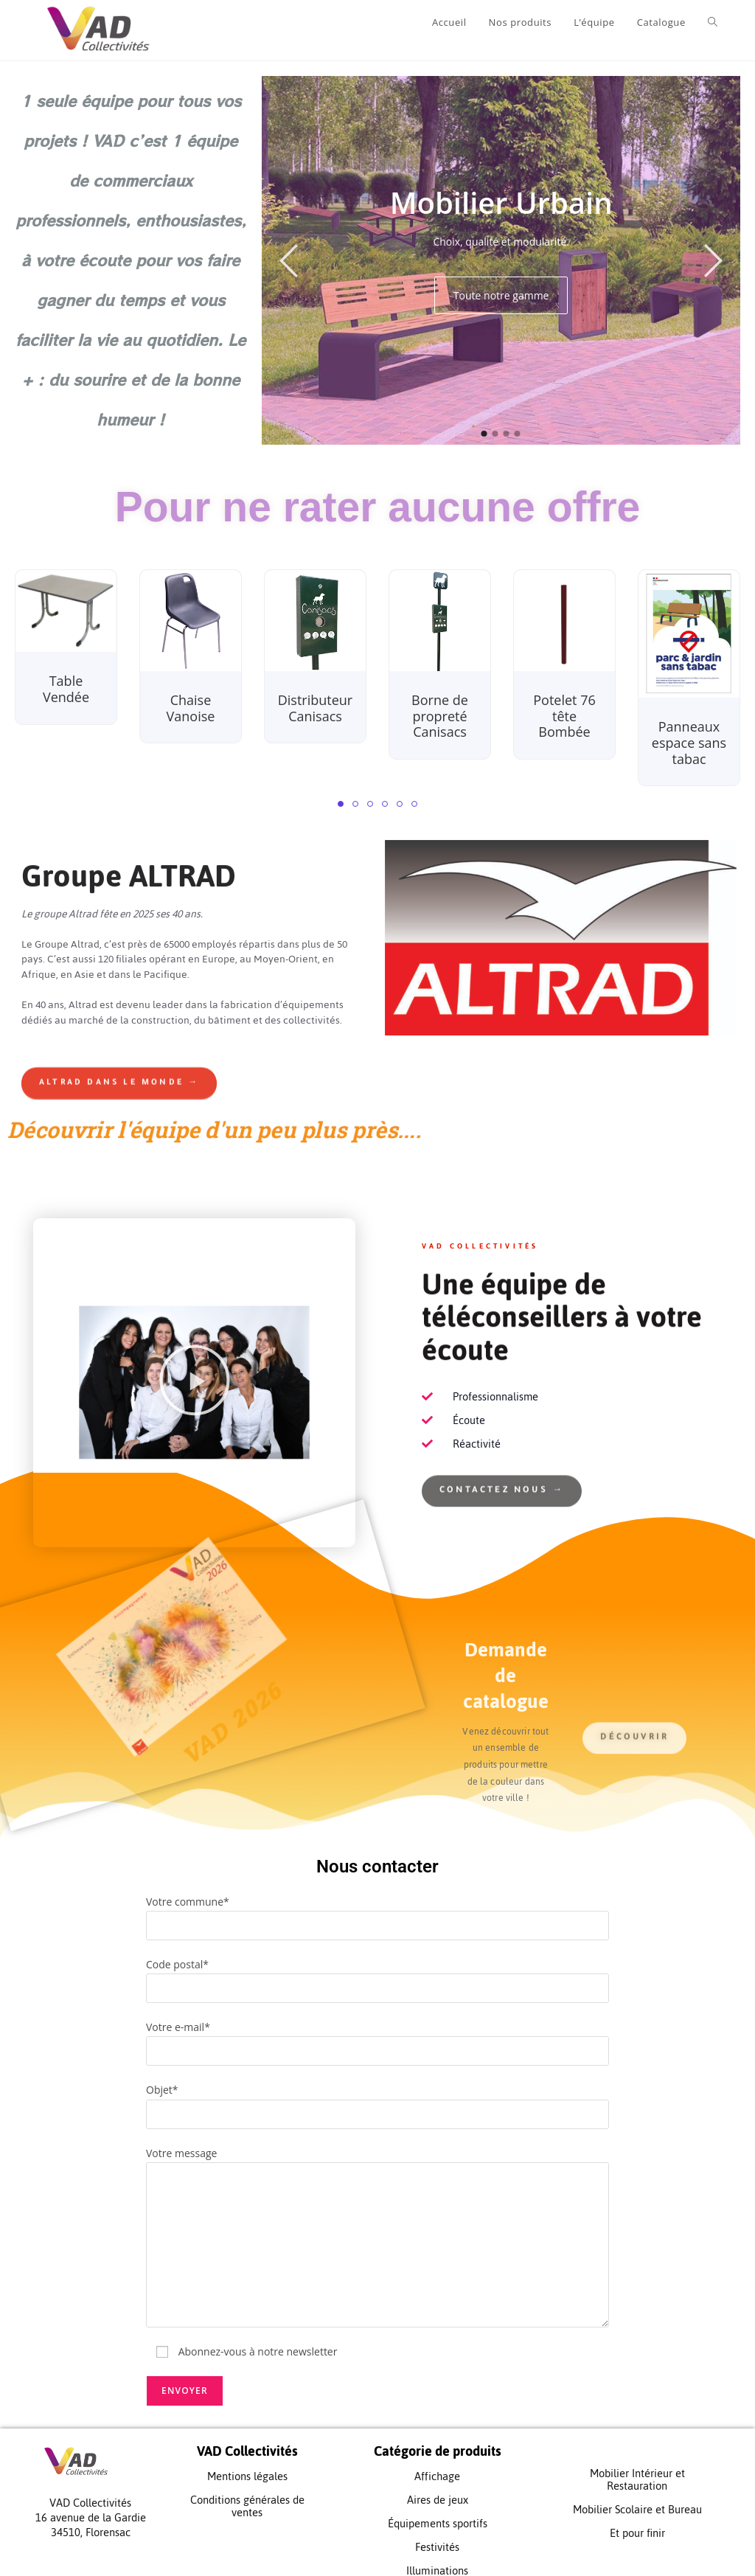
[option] (501, 244)
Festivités (437, 2531)
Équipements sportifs (437, 2507)
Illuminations (437, 2555)
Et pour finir (637, 2517)
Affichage (437, 2460)
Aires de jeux (437, 2484)
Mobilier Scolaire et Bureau (637, 2493)
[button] (341, 788)
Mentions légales (247, 2460)
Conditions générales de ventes (247, 2490)
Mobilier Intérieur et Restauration (637, 2464)
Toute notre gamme (501, 280)
